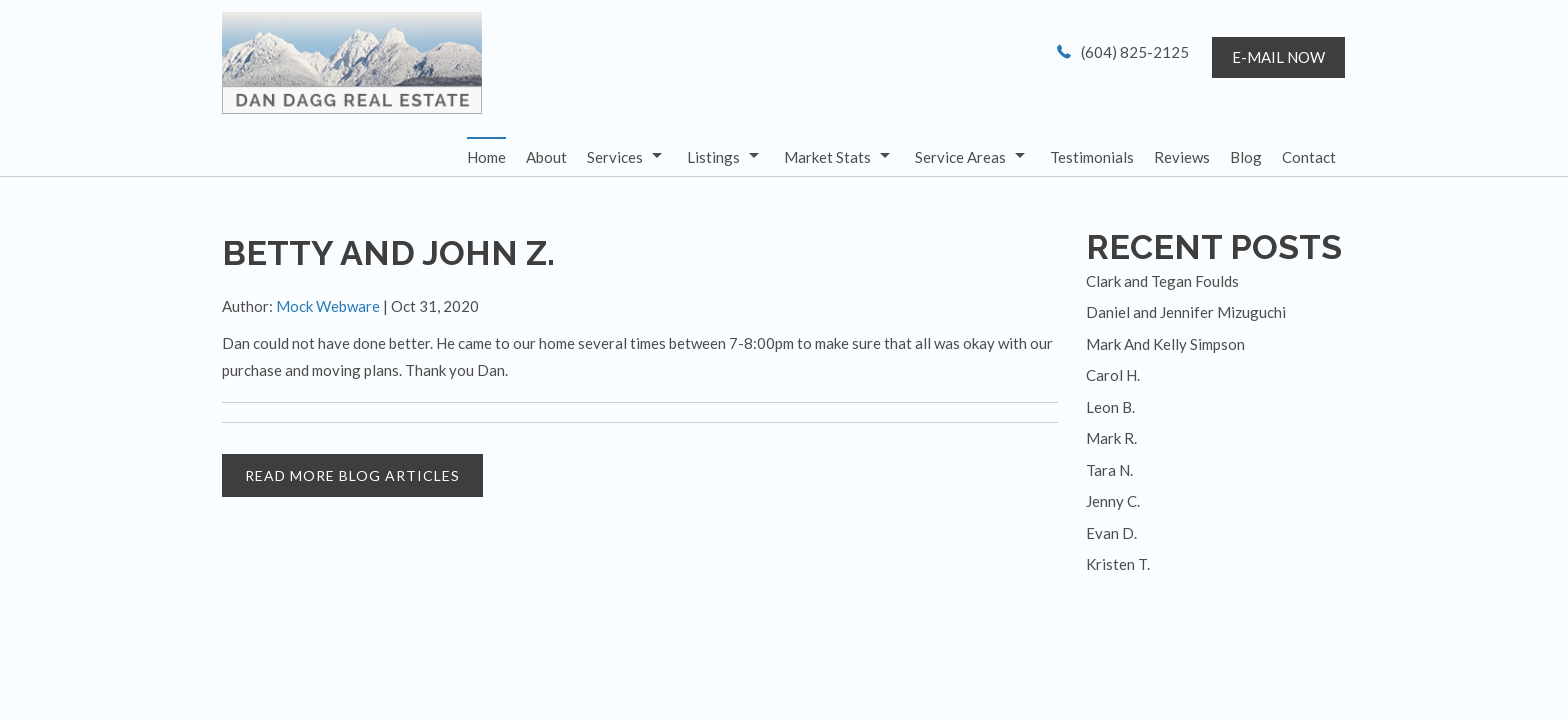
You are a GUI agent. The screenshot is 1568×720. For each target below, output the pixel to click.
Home (486, 157)
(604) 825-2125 (1135, 52)
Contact (1309, 157)
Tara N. (1109, 470)
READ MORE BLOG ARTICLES (352, 475)
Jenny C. (1113, 501)
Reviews (1182, 157)
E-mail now (1278, 57)
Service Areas (960, 157)
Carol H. (1113, 375)
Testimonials (1092, 157)
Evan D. (1111, 533)
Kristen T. (1118, 564)
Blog (1246, 157)
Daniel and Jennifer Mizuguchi (1186, 312)
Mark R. (1111, 438)
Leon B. (1110, 407)
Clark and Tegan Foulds (1162, 281)
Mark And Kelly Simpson (1165, 344)
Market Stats (827, 157)
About (546, 157)
